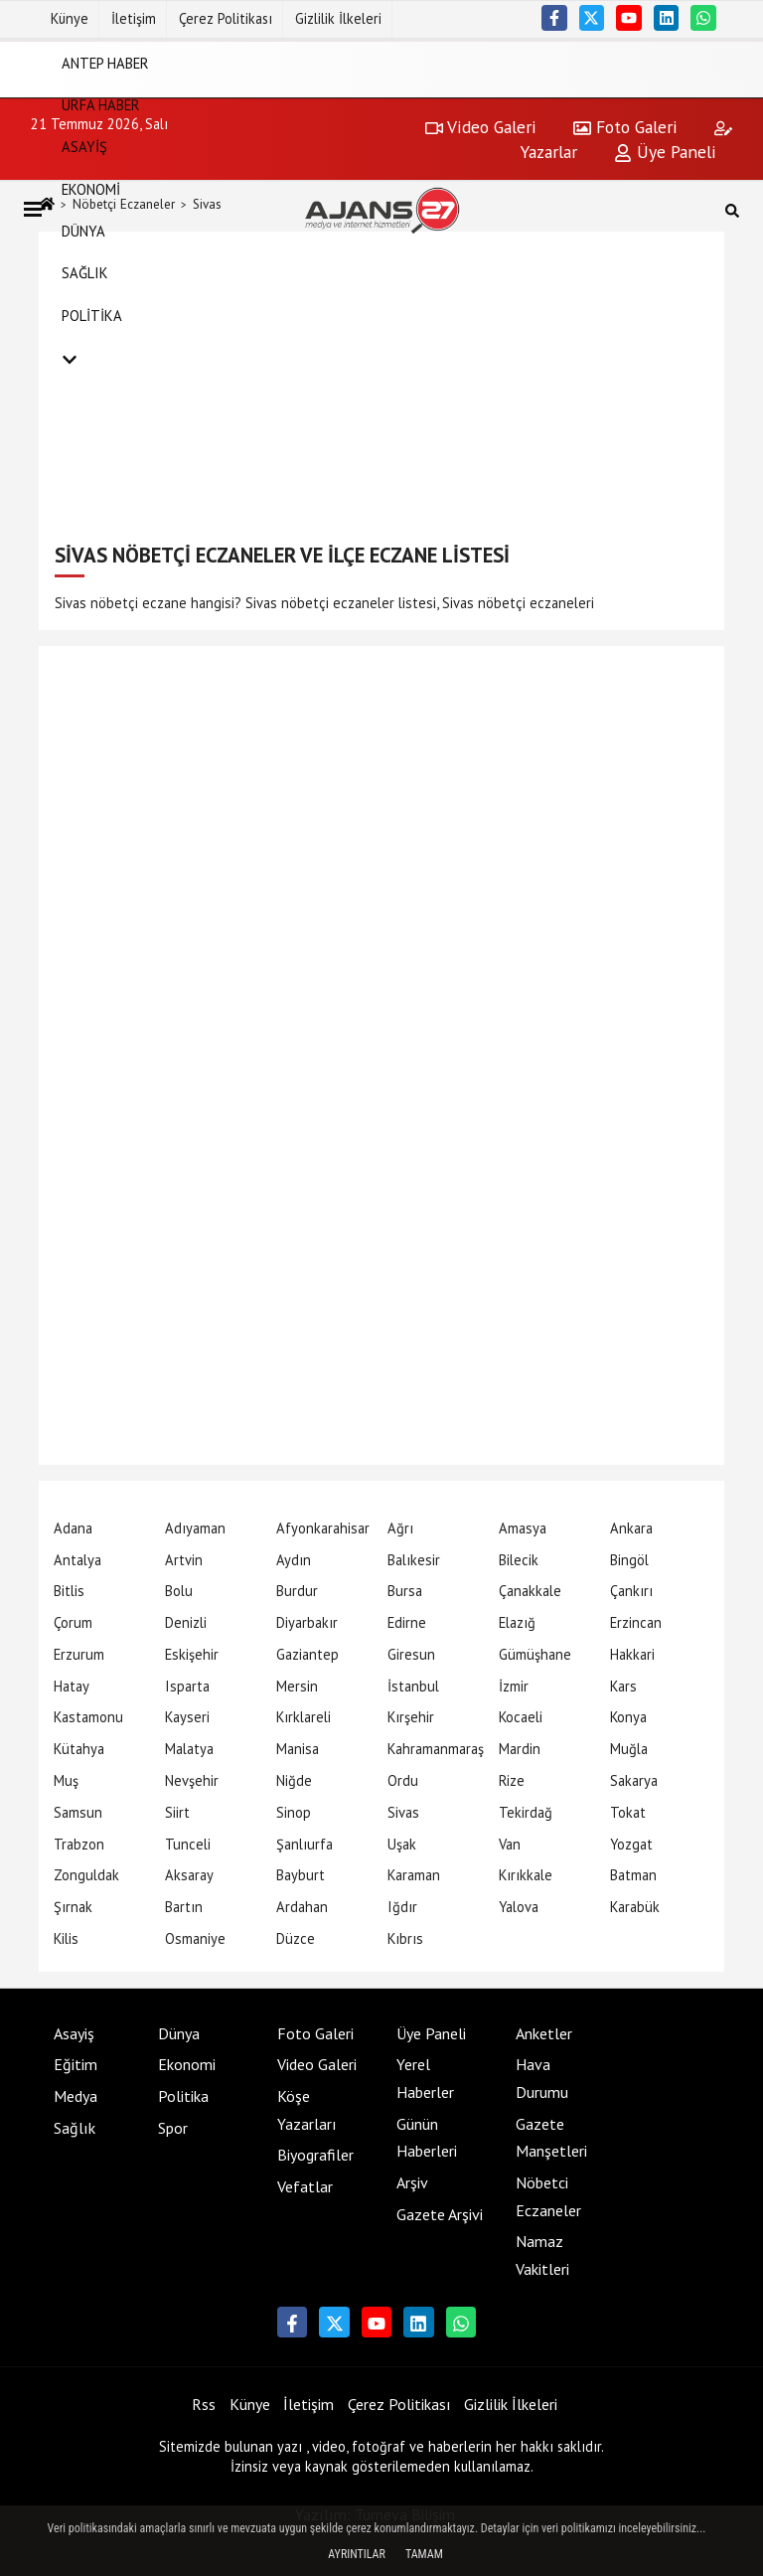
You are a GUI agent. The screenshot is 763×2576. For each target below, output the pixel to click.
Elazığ (517, 1622)
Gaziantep (307, 1654)
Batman (633, 1874)
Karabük (635, 1906)
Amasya (522, 1528)
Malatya (189, 1748)
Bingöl (629, 1559)
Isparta (187, 1686)
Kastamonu (88, 1716)
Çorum (73, 1622)
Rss (204, 2404)
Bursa (404, 1590)
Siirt (177, 1812)
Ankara (631, 1528)
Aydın (293, 1559)
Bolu (179, 1590)
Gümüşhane (535, 1654)
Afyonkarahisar (323, 1528)
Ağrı (400, 1528)
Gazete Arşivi (439, 2214)
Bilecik (518, 1559)
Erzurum (79, 1654)
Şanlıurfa (304, 1844)
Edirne (406, 1622)
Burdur (297, 1590)
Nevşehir (192, 1780)
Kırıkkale (525, 1874)
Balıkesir (413, 1559)
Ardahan (302, 1906)
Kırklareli (303, 1716)
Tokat (628, 1812)
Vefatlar (305, 2186)
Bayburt (300, 1874)
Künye (69, 18)
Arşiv (412, 2182)
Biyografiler (315, 2155)
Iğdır (402, 1906)
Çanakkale (530, 1590)
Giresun (411, 1654)
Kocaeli (520, 1716)
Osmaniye (195, 1938)
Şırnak (73, 1906)
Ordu (402, 1780)
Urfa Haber (101, 104)
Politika (92, 314)
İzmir (514, 1686)
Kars (623, 1686)
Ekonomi (91, 188)
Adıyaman (195, 1528)
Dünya (83, 231)
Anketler (544, 2033)
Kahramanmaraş (435, 1748)
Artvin (184, 1559)
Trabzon (79, 1844)
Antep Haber (105, 62)
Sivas (403, 1812)
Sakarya (634, 1780)
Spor (173, 2128)
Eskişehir (192, 1654)
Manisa (297, 1748)
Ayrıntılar (356, 2554)
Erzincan (636, 1622)
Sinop (293, 1812)
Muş (66, 1780)
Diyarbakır (307, 1622)
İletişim (133, 18)
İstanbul (413, 1686)
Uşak (401, 1844)
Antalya (77, 1559)
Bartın (184, 1906)
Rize (512, 1780)
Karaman (413, 1874)
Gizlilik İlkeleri (338, 18)
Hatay (71, 1686)
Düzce (295, 1938)
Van (510, 1844)
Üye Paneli (431, 2033)
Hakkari (632, 1654)
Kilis (66, 1938)
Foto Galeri (315, 2033)
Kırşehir (410, 1716)
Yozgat (631, 1844)
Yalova (518, 1906)
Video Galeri (317, 2064)
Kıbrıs (405, 1938)
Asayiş (84, 146)
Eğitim (75, 2064)
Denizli (186, 1622)
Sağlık (85, 272)
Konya (628, 1716)
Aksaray (189, 1874)
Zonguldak (86, 1874)
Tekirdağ (525, 1812)
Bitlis (69, 1590)
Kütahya (79, 1748)
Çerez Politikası (225, 18)
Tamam (424, 2554)
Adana (73, 1528)
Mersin (297, 1686)
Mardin (519, 1748)
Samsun (78, 1812)
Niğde (294, 1780)
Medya (75, 2096)
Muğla (629, 1748)
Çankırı (631, 1590)
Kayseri (187, 1716)
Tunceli (188, 1844)
